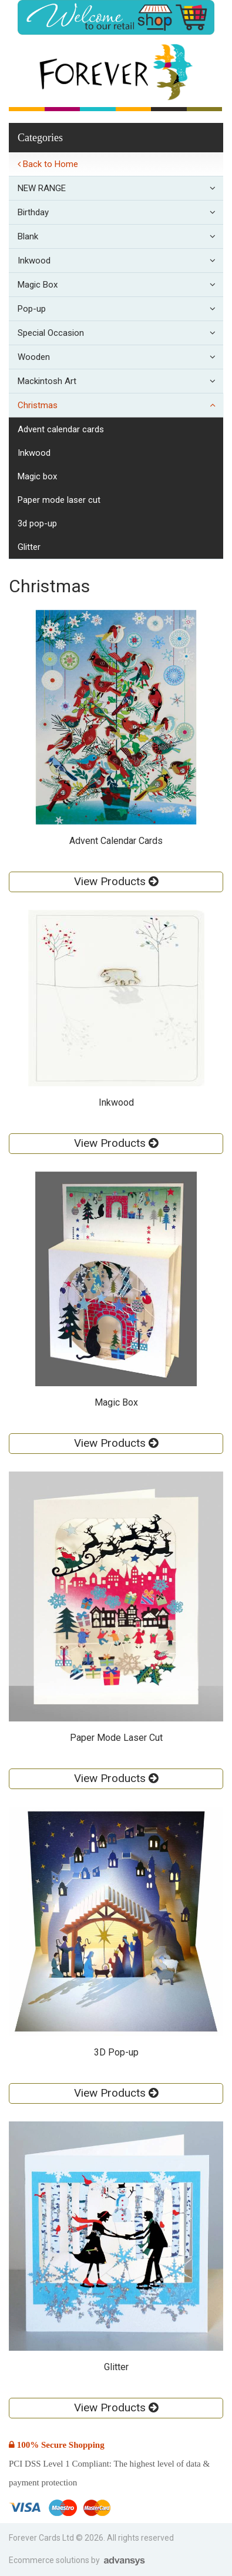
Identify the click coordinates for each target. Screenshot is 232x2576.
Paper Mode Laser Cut (59, 500)
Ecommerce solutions (50, 2560)
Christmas (120, 405)
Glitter (29, 547)
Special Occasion (120, 333)
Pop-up (120, 309)
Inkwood (120, 260)
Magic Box (120, 284)
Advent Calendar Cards (61, 429)
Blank (120, 236)
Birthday (120, 212)
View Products (116, 881)
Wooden (120, 357)
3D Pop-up (37, 523)
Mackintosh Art (120, 381)
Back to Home (48, 164)
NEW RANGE (120, 188)
